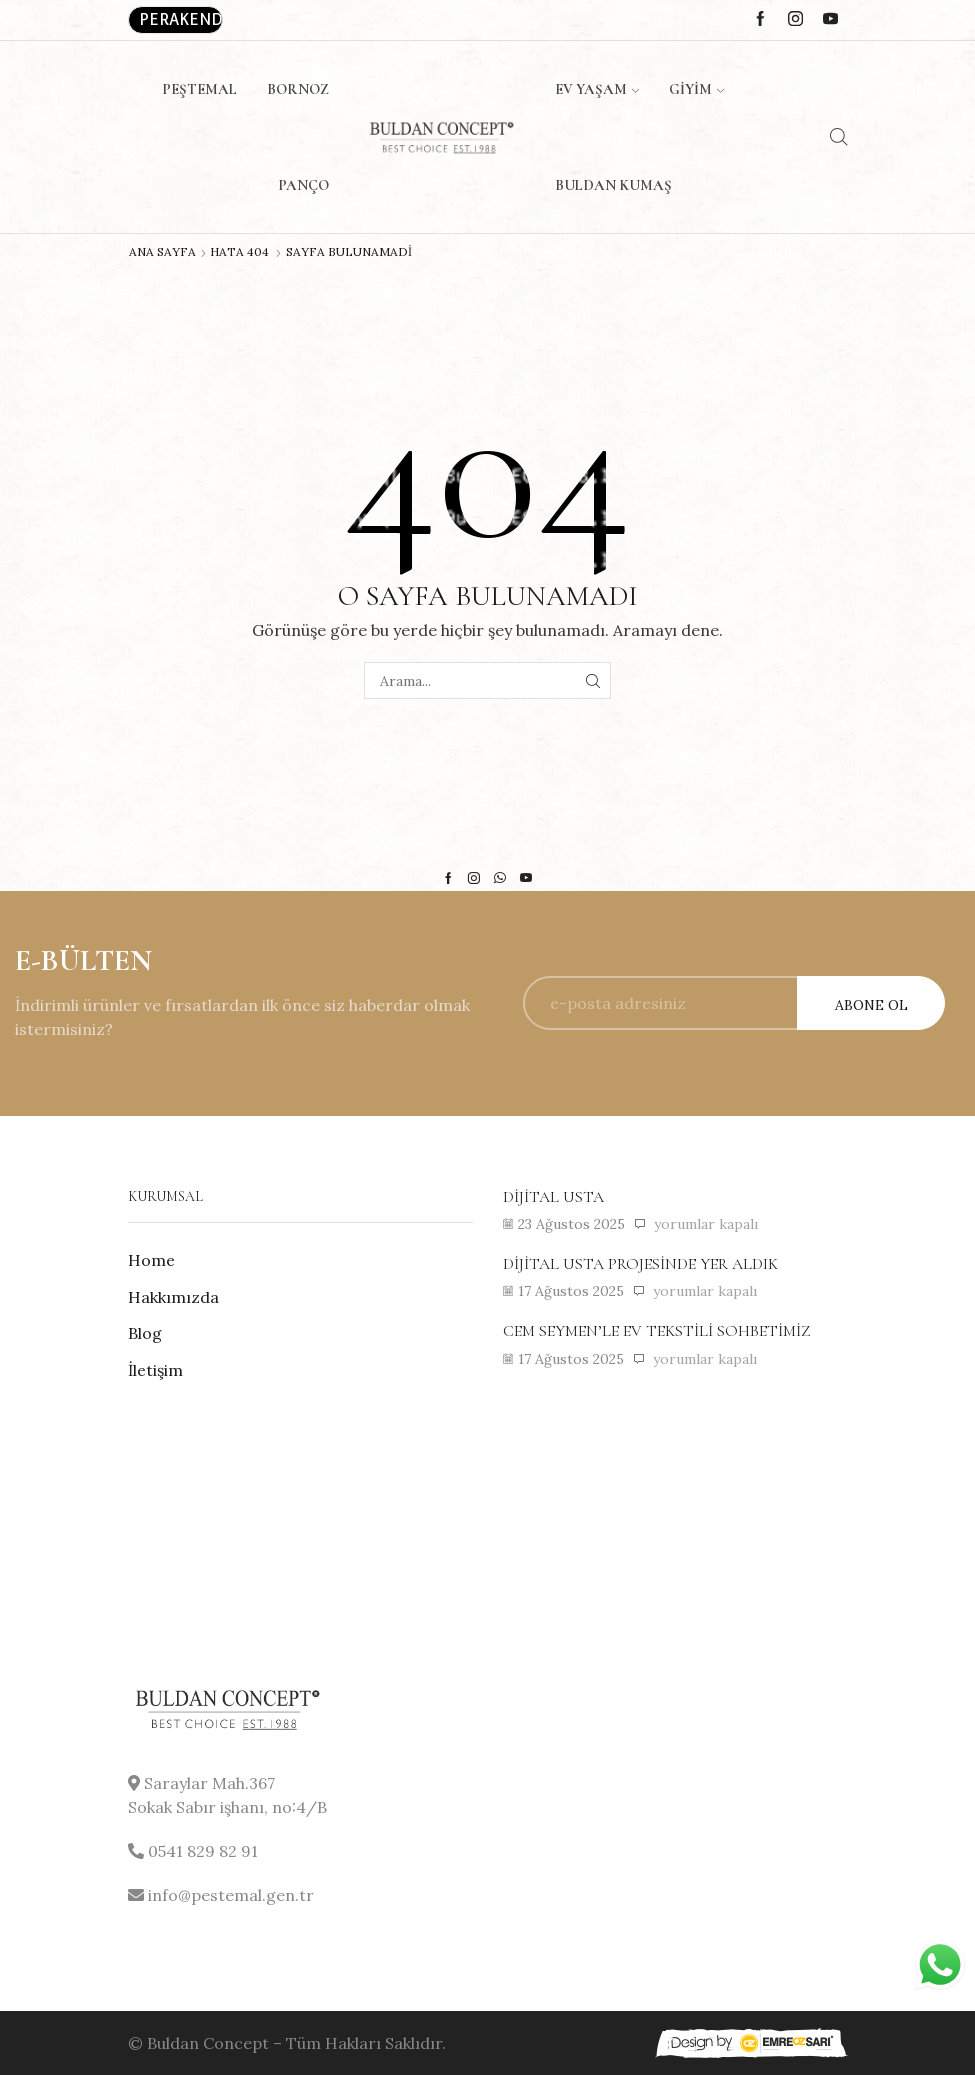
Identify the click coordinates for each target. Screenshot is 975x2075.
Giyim (696, 89)
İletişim (155, 1370)
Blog (145, 1333)
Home (151, 1260)
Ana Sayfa (162, 252)
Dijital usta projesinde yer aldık (640, 1264)
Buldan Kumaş (613, 185)
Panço (303, 185)
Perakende (181, 19)
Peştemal (199, 89)
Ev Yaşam (597, 89)
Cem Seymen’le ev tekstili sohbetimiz (656, 1331)
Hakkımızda (173, 1297)
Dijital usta (553, 1197)
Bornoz (298, 89)
